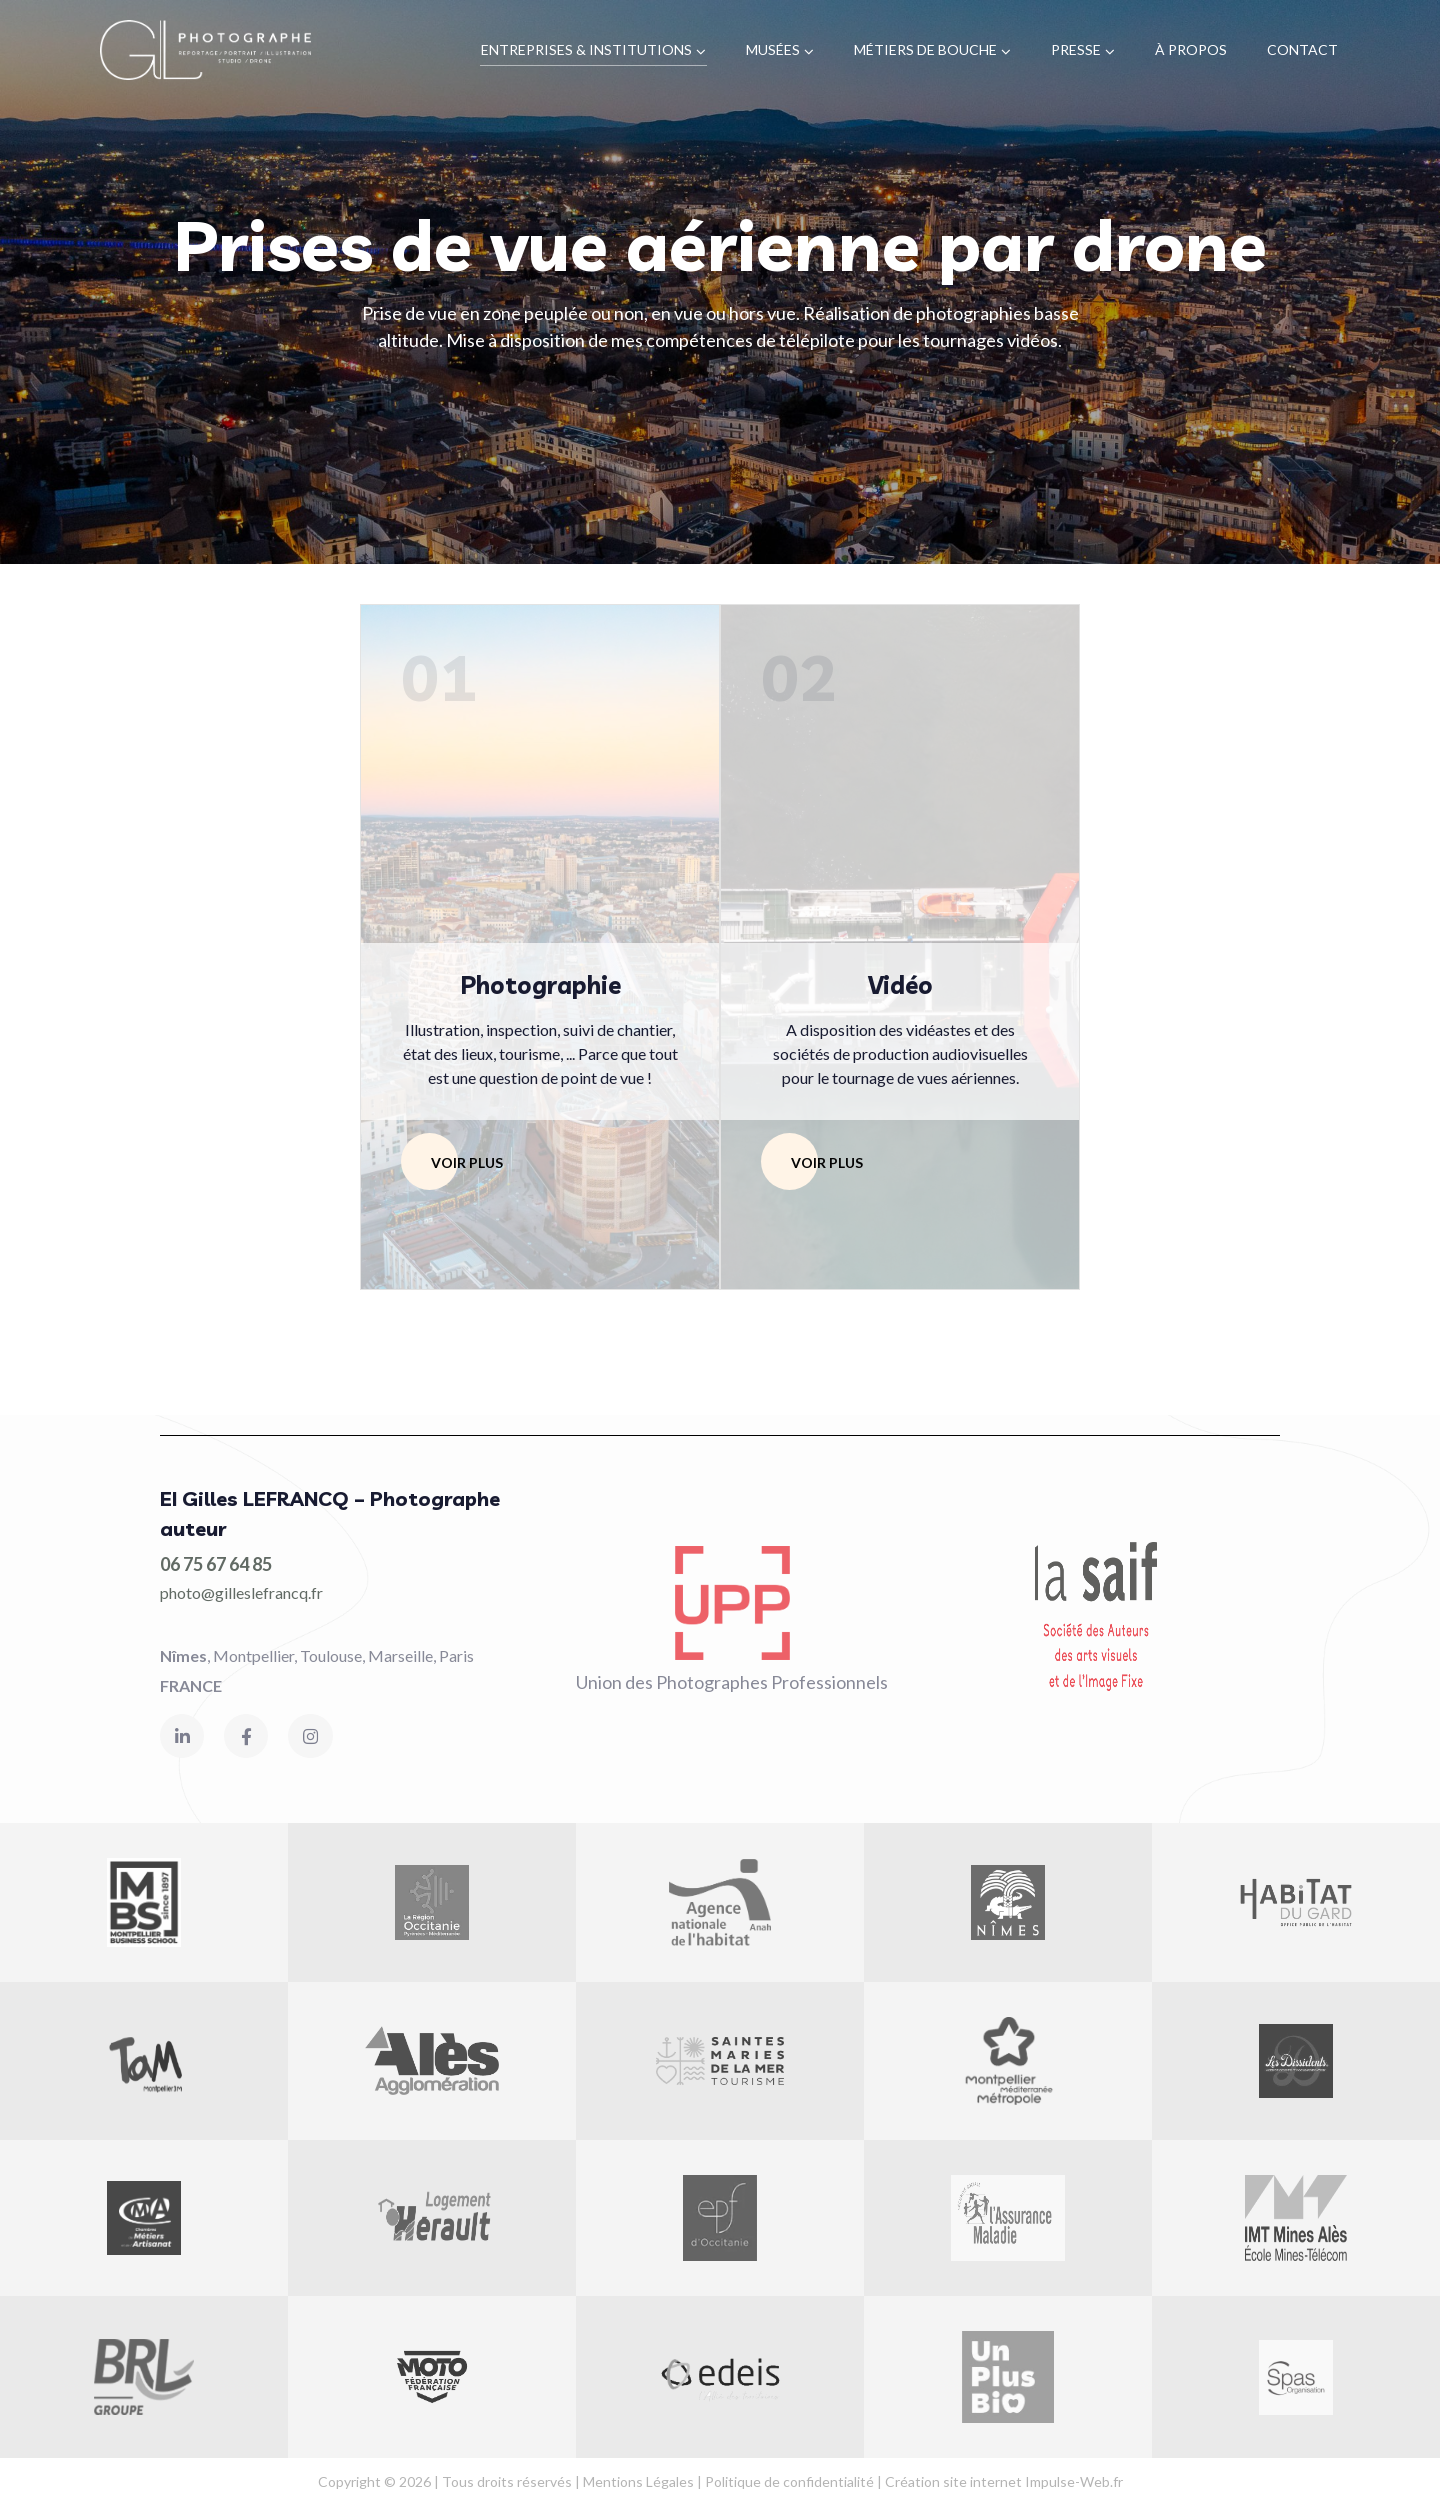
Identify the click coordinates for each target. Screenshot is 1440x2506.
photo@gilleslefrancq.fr (241, 1592)
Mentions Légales (638, 2481)
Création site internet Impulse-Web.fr (1004, 2481)
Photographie (540, 985)
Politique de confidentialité (789, 2481)
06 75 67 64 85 (216, 1564)
